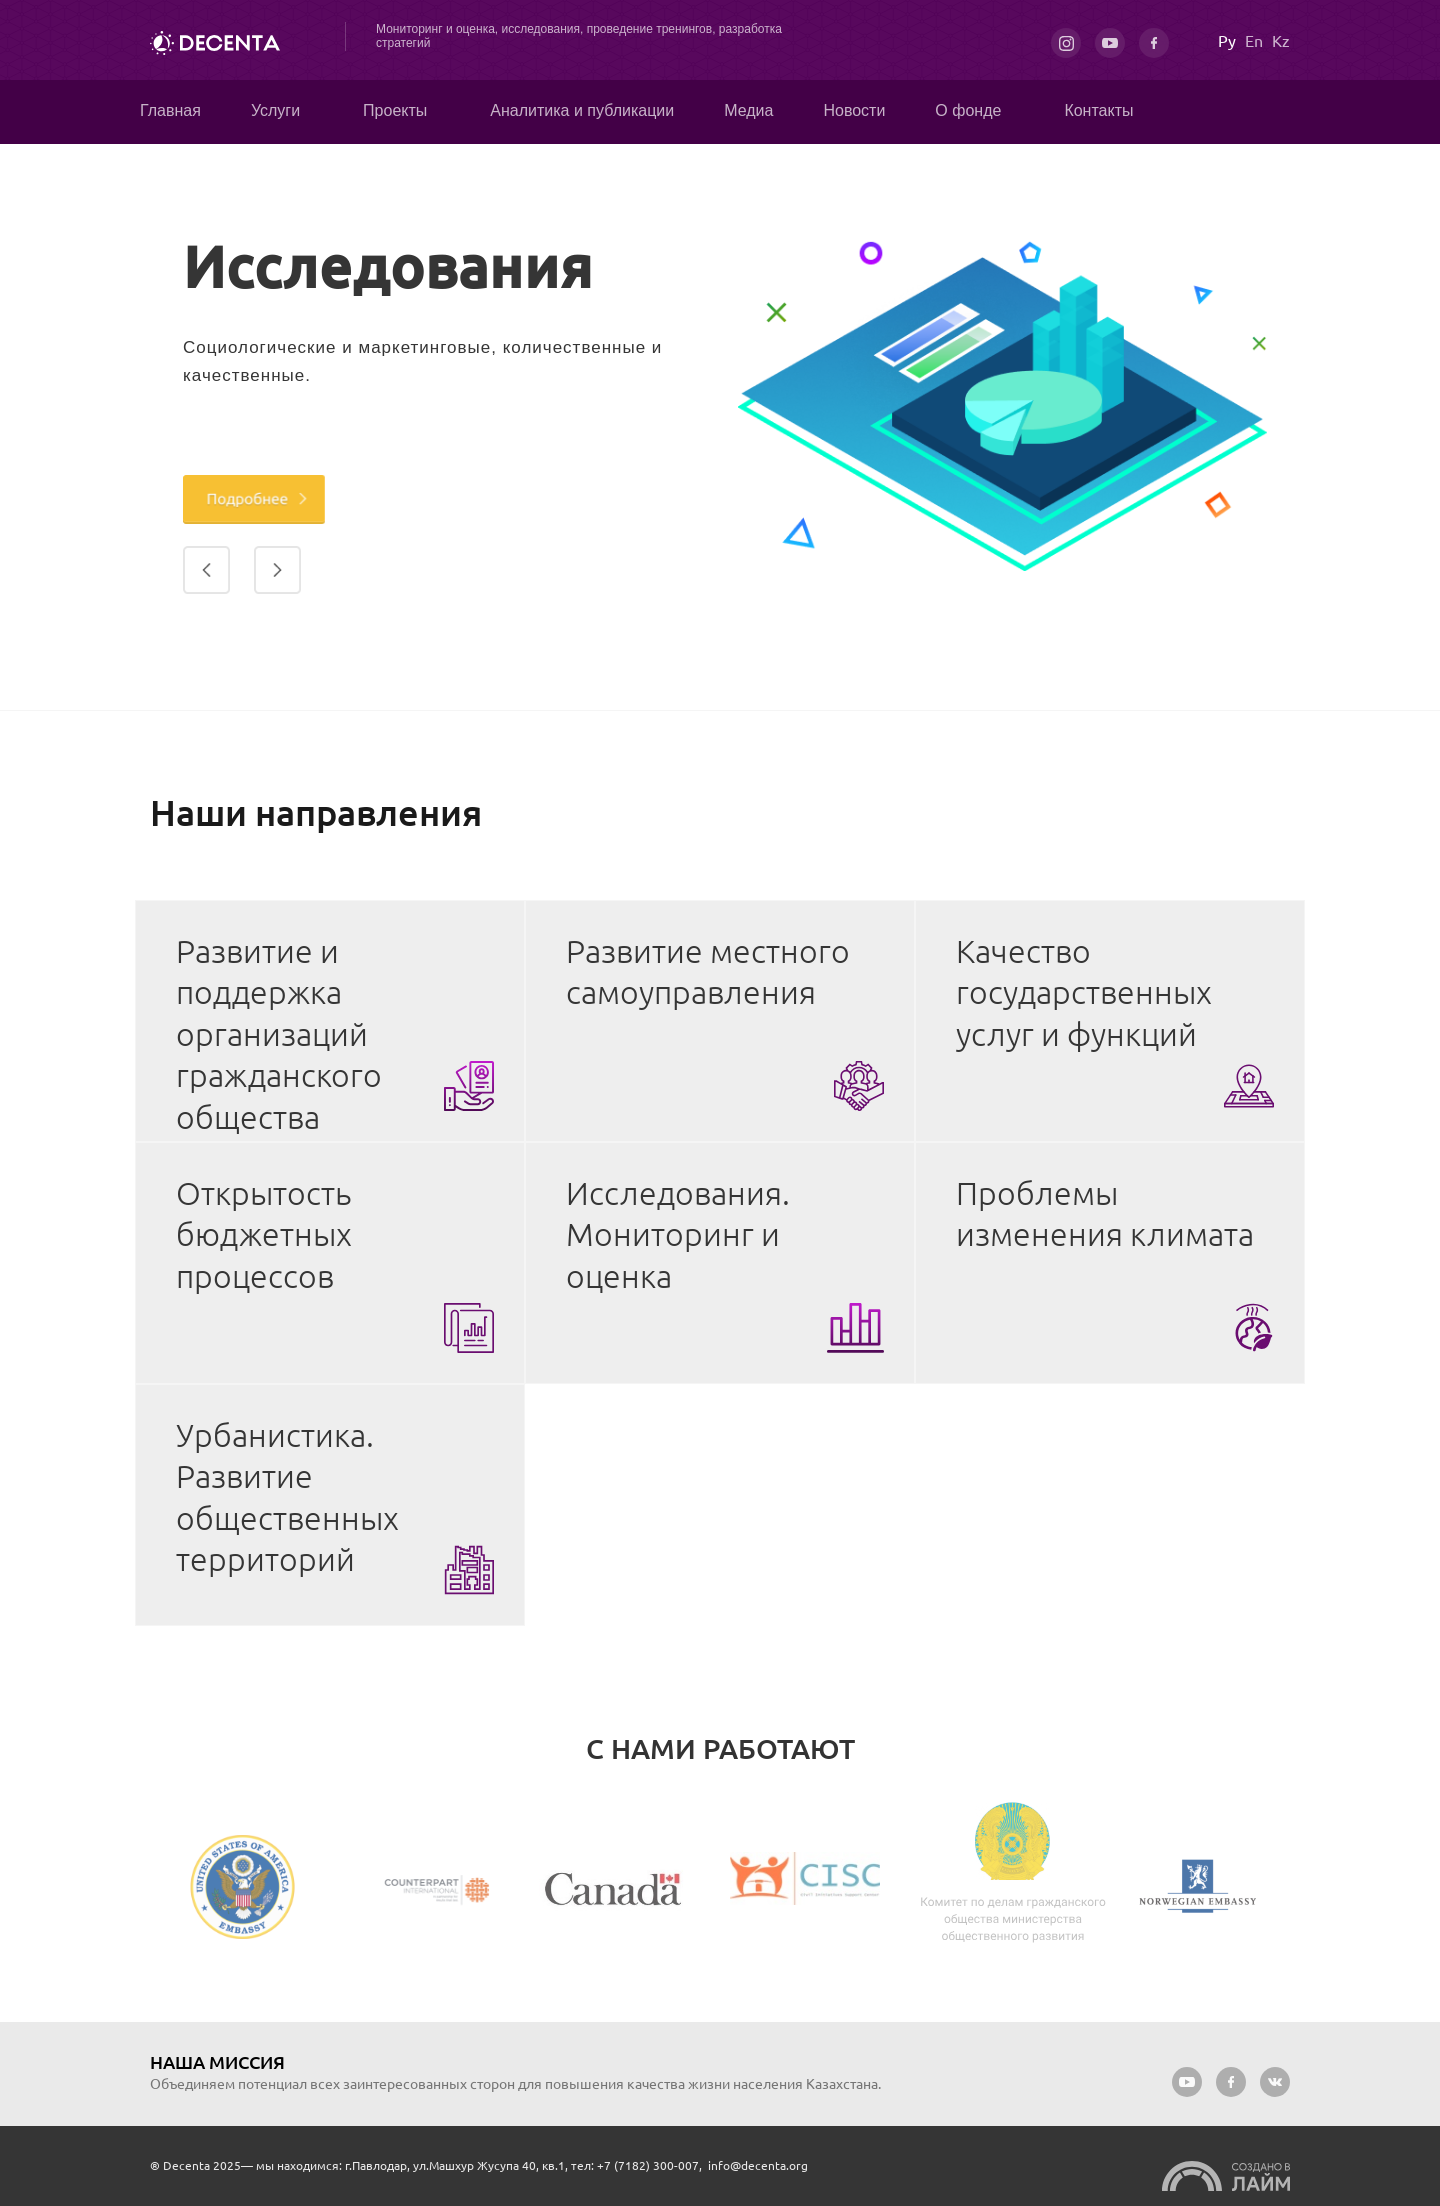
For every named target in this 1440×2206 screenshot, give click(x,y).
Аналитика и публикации (582, 110)
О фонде (968, 110)
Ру (1227, 41)
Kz (1281, 41)
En (1254, 41)
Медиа (748, 110)
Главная (170, 110)
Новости (854, 110)
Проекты (395, 110)
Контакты (1098, 110)
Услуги (275, 110)
